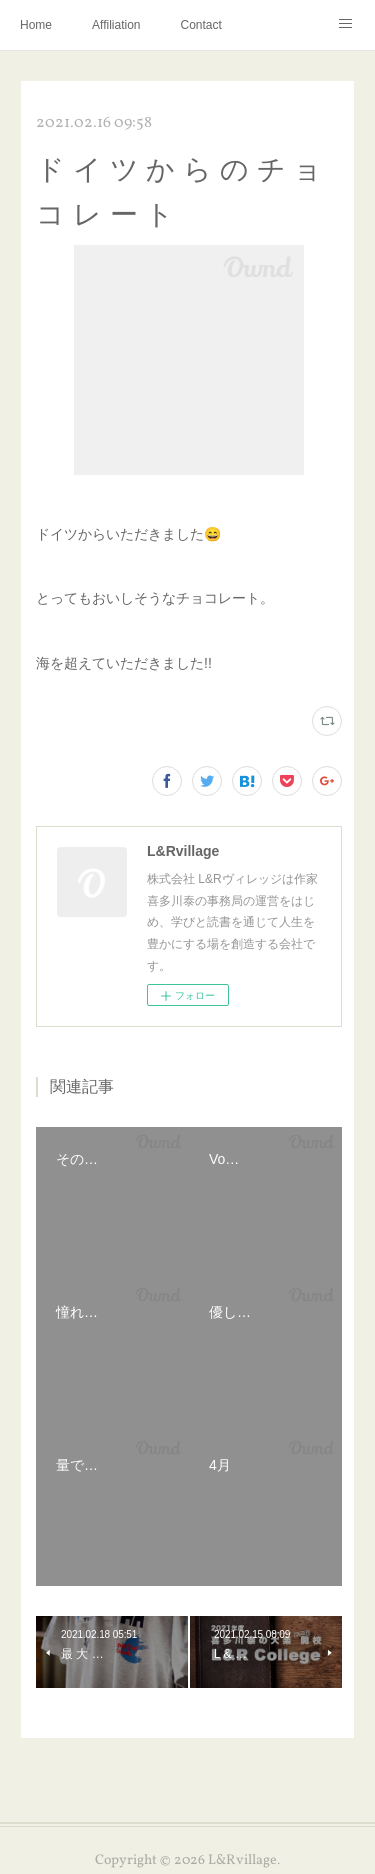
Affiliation (116, 25)
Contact (201, 25)
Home (36, 25)
